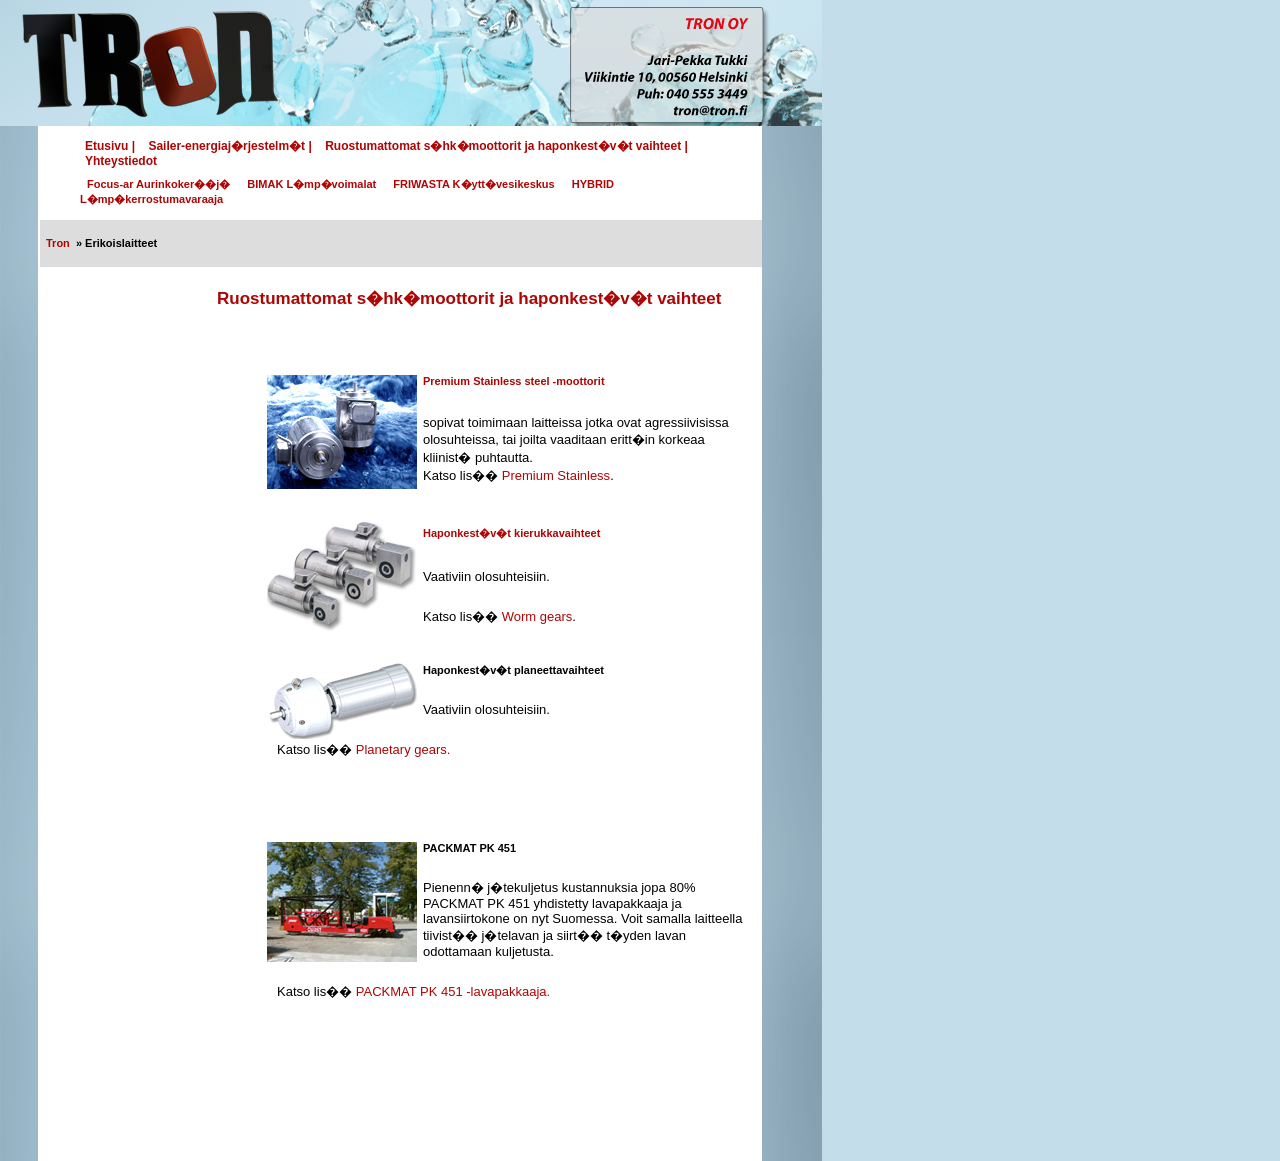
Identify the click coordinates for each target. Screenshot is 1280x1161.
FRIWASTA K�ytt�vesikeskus (473, 184)
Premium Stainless (556, 475)
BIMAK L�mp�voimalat (311, 184)
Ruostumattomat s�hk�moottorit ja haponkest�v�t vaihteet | (506, 146)
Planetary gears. (403, 749)
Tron (58, 243)
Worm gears (537, 616)
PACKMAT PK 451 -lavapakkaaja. (453, 991)
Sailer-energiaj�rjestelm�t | (229, 146)
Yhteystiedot (121, 161)
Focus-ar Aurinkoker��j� (158, 184)
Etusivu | (110, 146)
